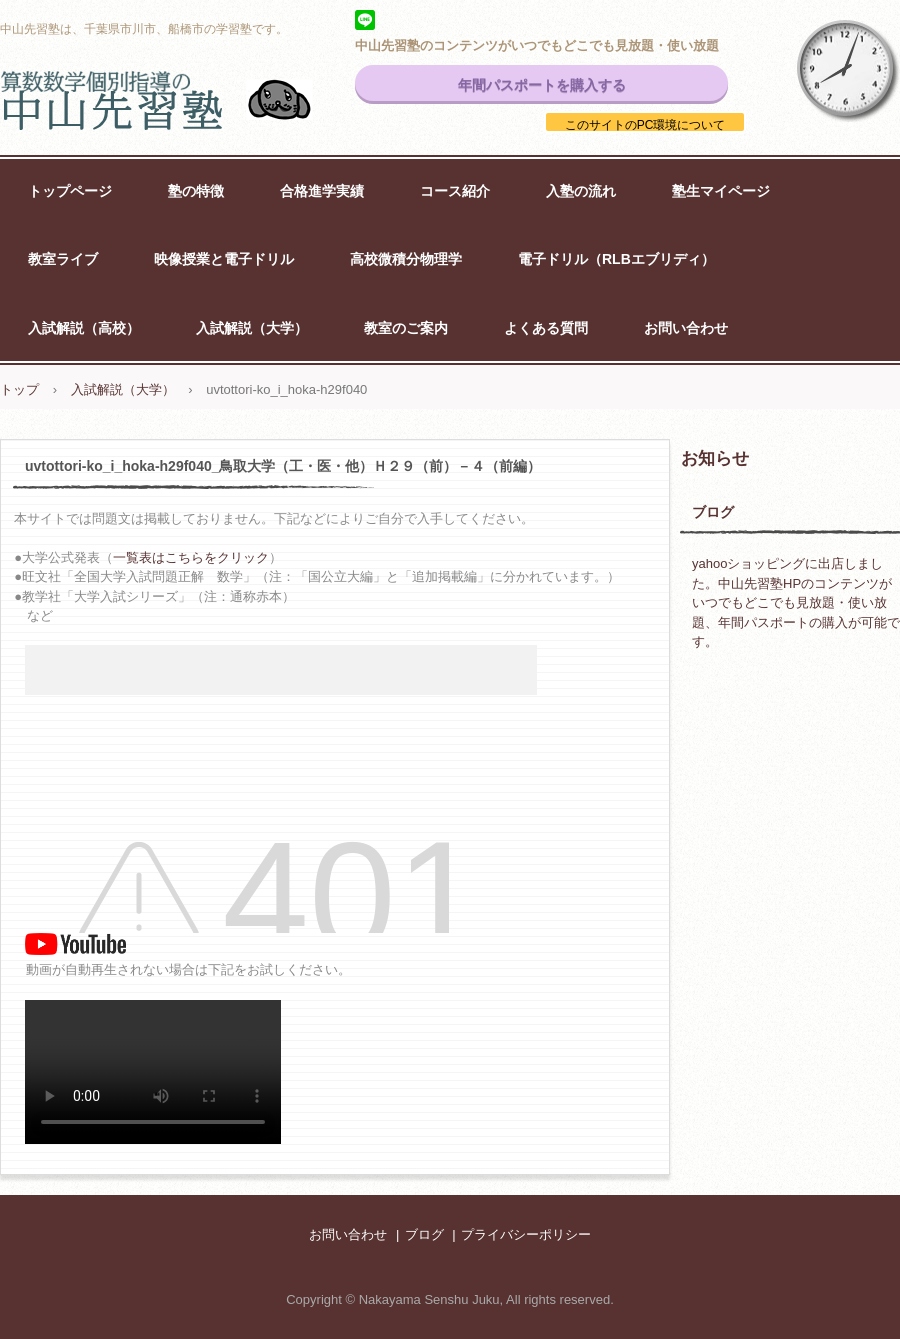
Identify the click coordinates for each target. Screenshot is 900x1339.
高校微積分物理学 (406, 259)
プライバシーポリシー (526, 1234)
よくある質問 (546, 328)
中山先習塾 (180, 100)
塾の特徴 (196, 191)
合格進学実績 (322, 191)
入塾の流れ (581, 191)
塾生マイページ (721, 191)
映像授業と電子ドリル (224, 259)
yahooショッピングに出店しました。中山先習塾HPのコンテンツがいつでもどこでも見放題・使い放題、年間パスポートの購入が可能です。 (796, 602)
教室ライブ (63, 259)
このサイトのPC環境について (645, 125)
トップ (19, 389)
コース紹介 (455, 191)
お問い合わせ (686, 328)
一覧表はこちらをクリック (191, 557)
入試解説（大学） (252, 328)
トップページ (70, 191)
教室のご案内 (406, 328)
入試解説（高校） (84, 328)
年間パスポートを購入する (542, 85)
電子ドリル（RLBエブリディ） (616, 259)
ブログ (713, 512)
